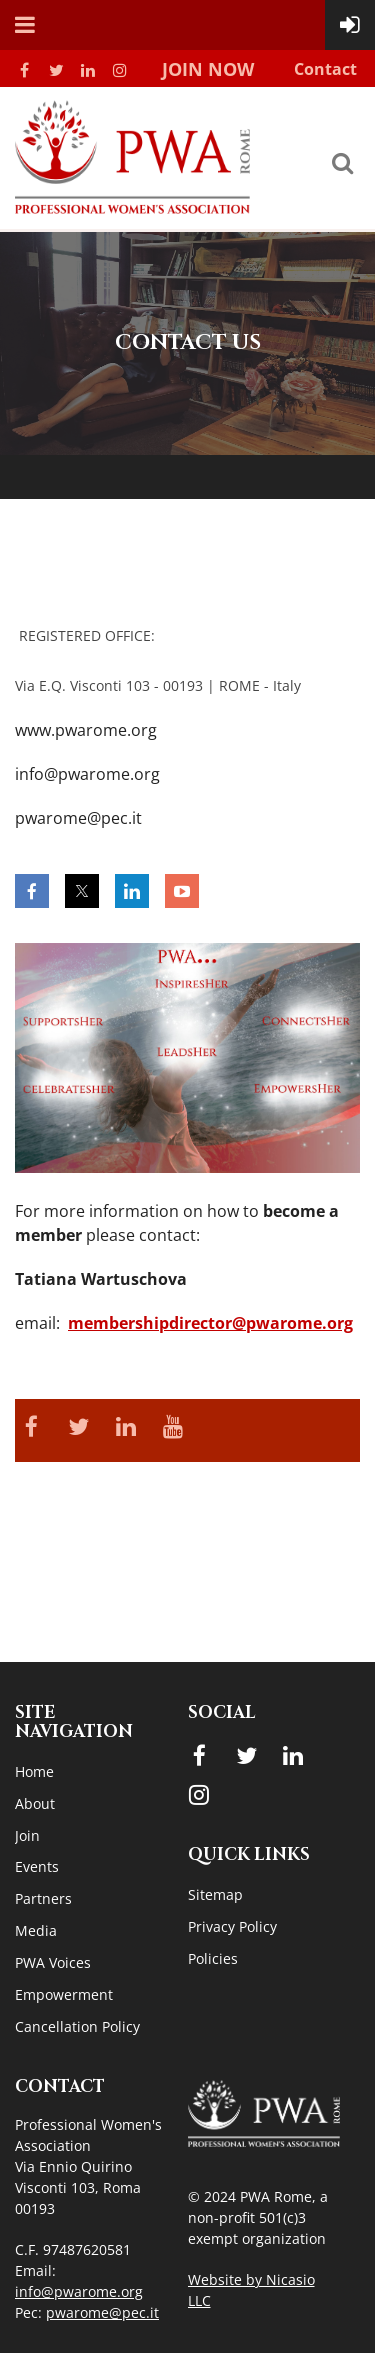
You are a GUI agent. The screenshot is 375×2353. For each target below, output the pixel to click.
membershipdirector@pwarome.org (210, 1323)
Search (342, 163)
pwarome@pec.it (102, 2312)
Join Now (208, 69)
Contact (325, 69)
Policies (213, 1958)
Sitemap (215, 1894)
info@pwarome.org (79, 2291)
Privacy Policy (232, 1926)
